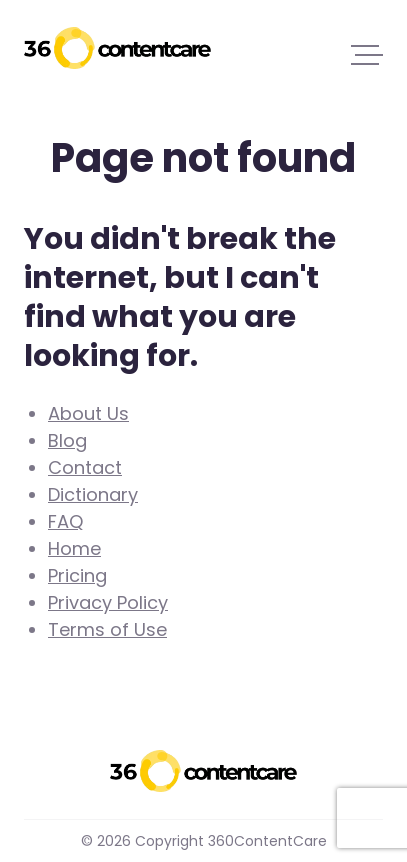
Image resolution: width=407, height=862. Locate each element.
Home (74, 548)
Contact (85, 467)
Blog (67, 440)
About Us (88, 413)
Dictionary (93, 494)
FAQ (65, 521)
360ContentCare (117, 48)
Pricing (77, 575)
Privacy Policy (108, 602)
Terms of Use (107, 629)
